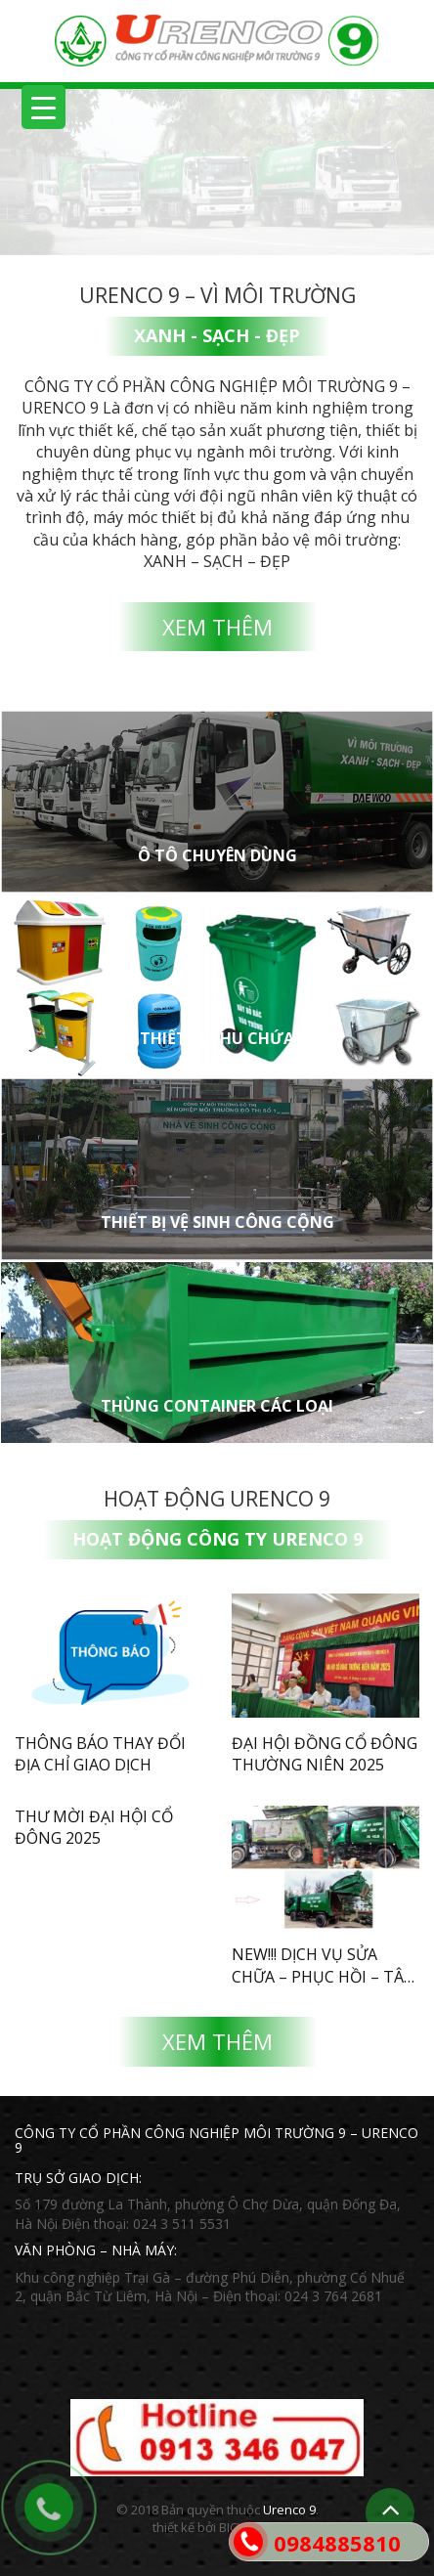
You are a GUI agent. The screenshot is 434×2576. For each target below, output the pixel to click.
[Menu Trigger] (43, 107)
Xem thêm (217, 626)
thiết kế (173, 2527)
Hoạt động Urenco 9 (217, 1498)
